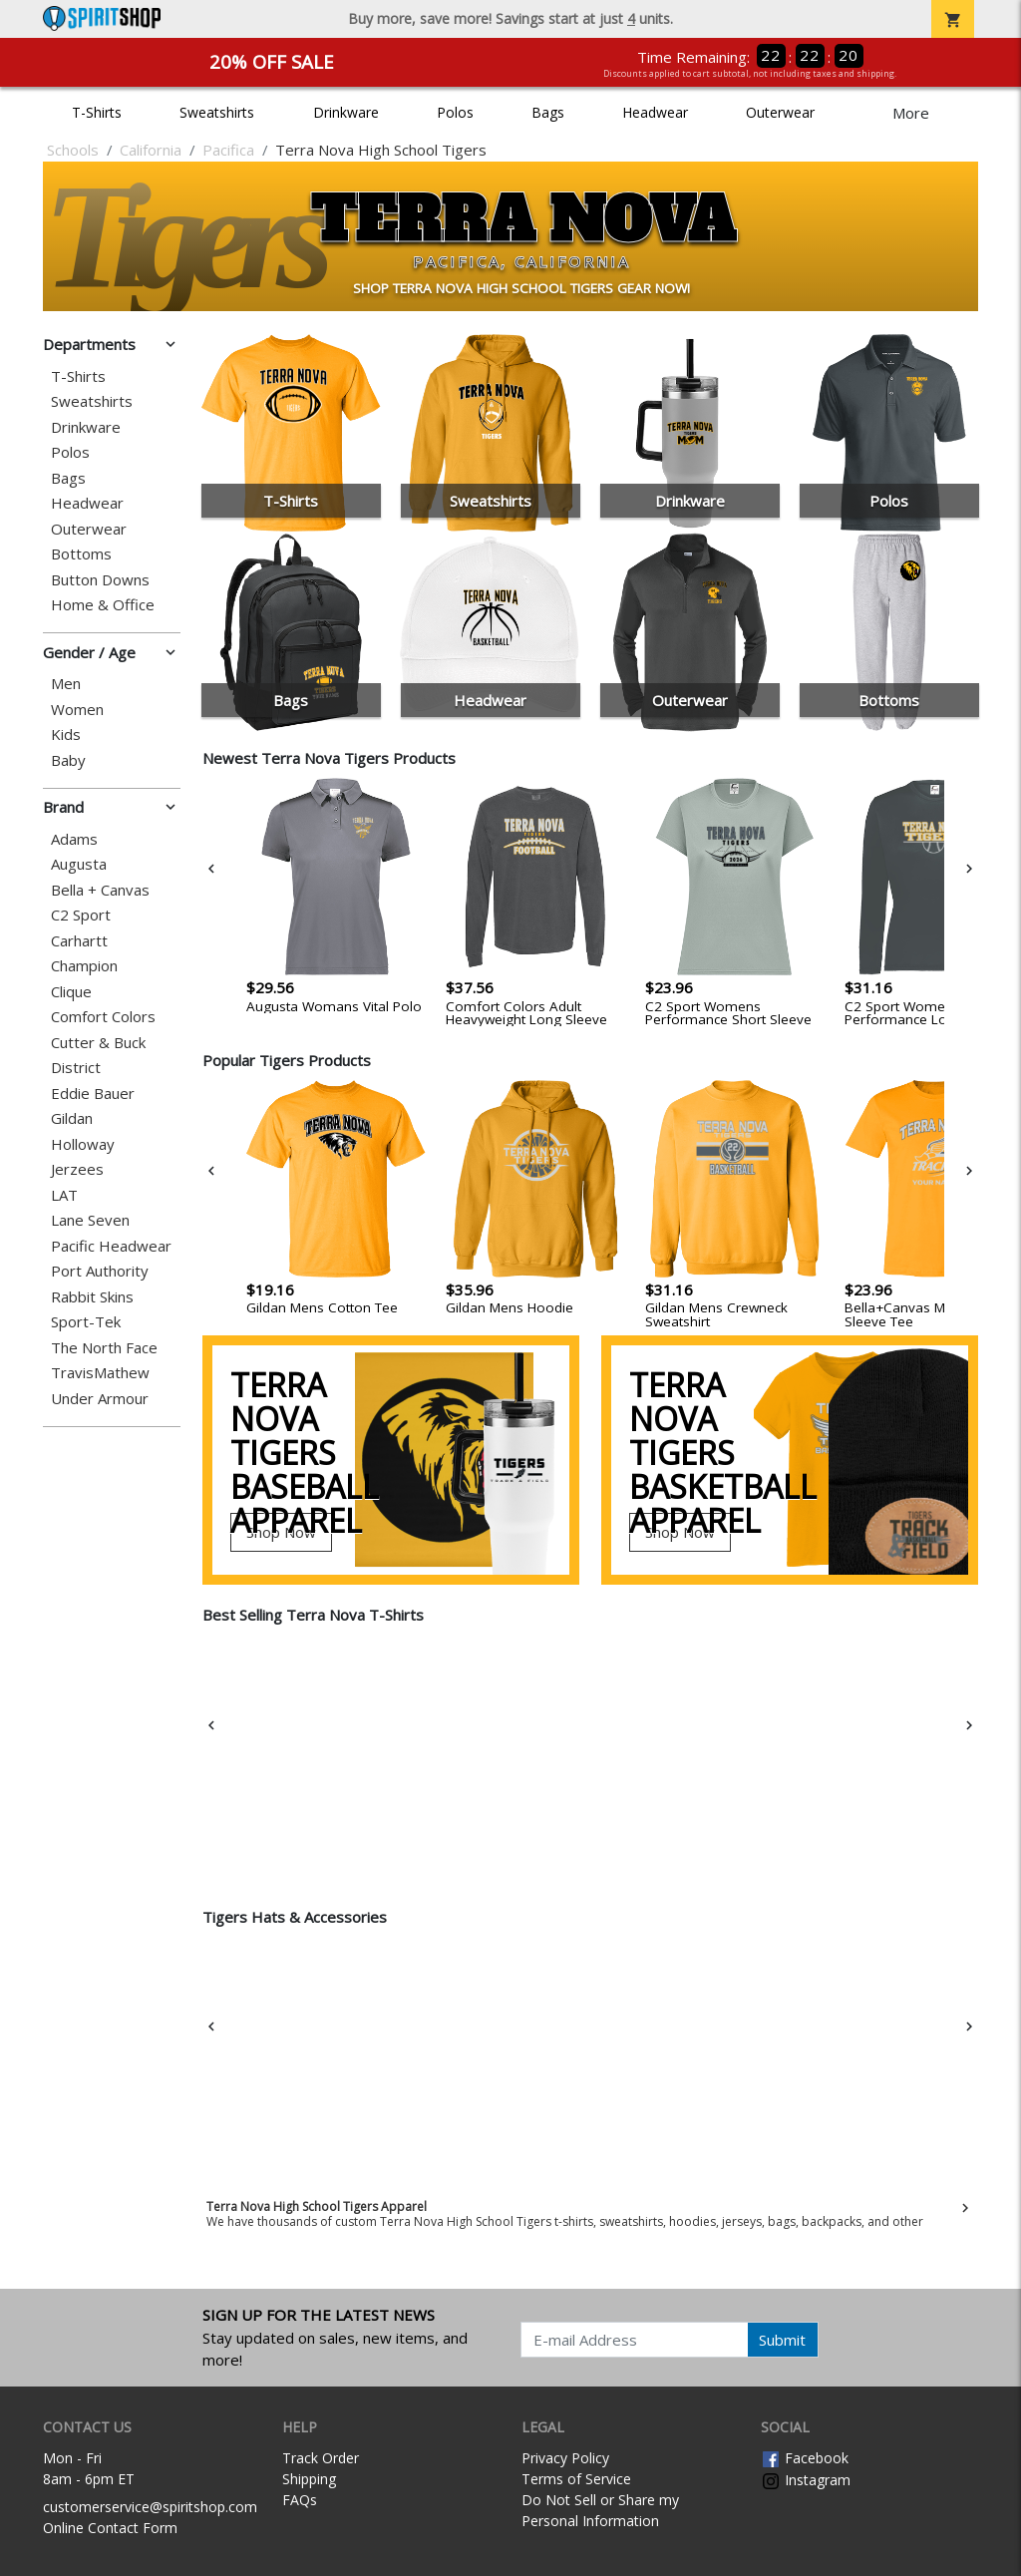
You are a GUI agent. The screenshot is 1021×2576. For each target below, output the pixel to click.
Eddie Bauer (93, 1093)
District (76, 1067)
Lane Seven (90, 1220)
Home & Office (103, 604)
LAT (64, 1195)
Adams (74, 839)
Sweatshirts (216, 112)
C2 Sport (81, 915)
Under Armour (100, 1398)
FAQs (299, 2499)
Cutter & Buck (98, 1042)
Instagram (806, 2479)
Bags (547, 112)
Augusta (79, 864)
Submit (782, 2340)
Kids (66, 734)
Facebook (805, 2457)
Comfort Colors (103, 1016)
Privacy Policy (565, 2457)
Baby (68, 760)
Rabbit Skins (92, 1296)
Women (77, 709)
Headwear (655, 112)
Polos (455, 112)
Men (66, 683)
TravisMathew (100, 1372)
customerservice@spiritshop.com (150, 2506)
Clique (71, 991)
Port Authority (100, 1271)
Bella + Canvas (100, 890)
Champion (84, 965)
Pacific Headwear (111, 1246)
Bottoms (81, 554)
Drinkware (346, 112)
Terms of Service (576, 2478)
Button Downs (100, 579)
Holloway (83, 1144)
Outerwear (780, 112)
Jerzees (77, 1169)
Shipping (309, 2478)
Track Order (320, 2457)
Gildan (72, 1118)
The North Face (104, 1347)
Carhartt (79, 940)
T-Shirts (97, 112)
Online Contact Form (110, 2527)
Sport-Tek (86, 1321)
